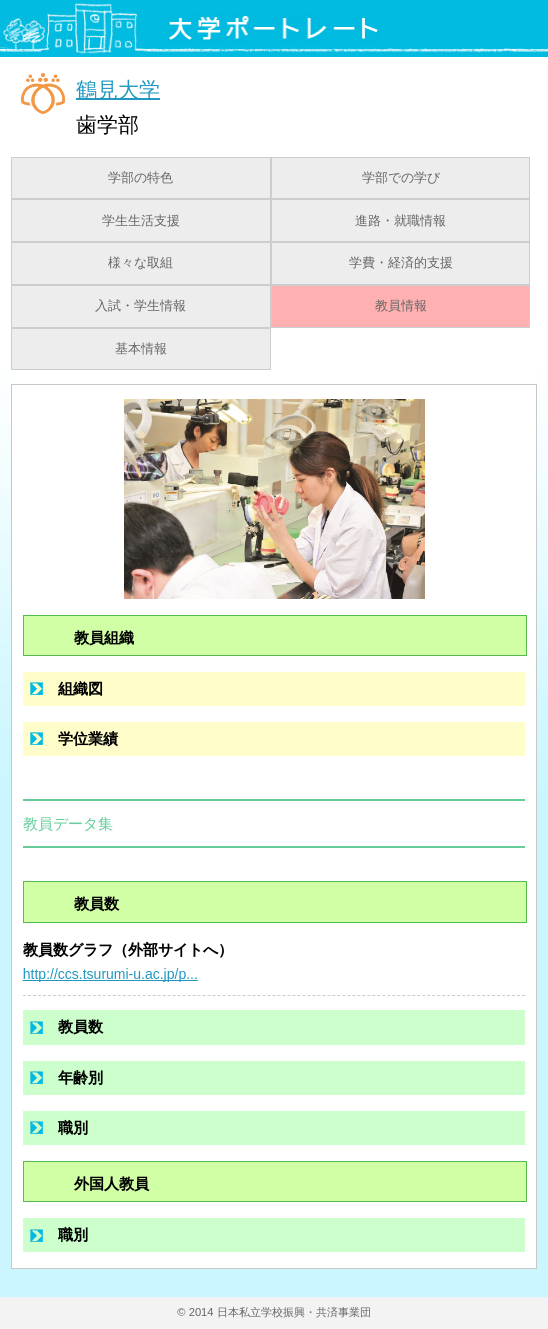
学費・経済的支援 (401, 263)
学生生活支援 (141, 221)
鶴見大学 (118, 88)
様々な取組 (140, 263)
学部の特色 (140, 178)
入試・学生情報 (140, 306)
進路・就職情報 (400, 221)
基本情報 (141, 349)
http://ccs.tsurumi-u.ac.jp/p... (110, 974)
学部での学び (401, 178)
